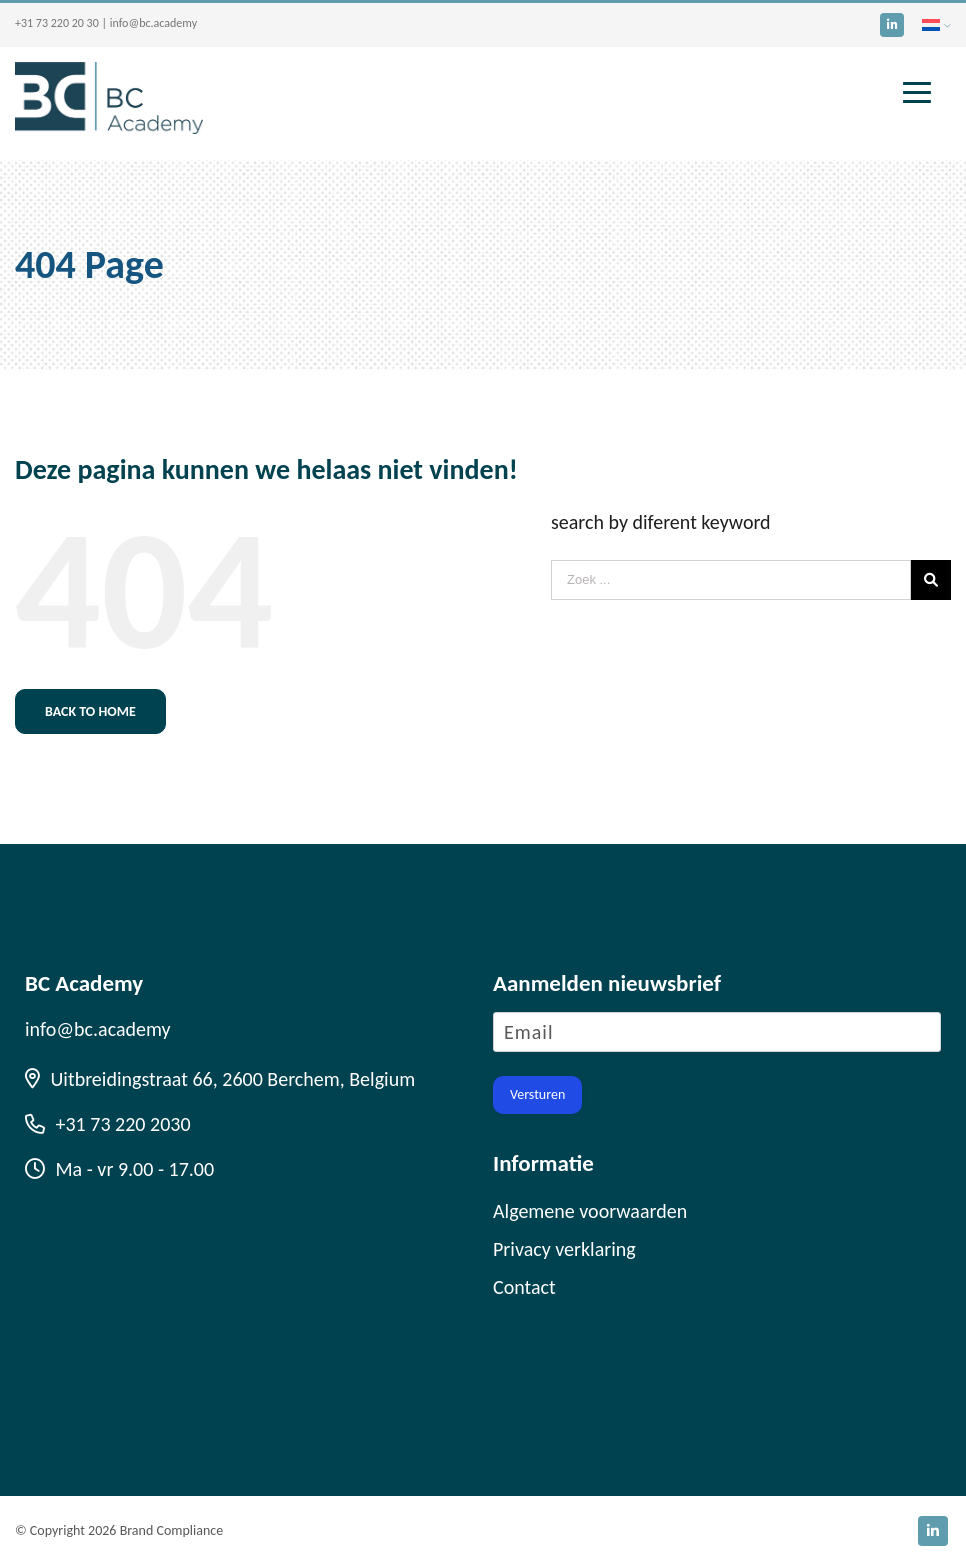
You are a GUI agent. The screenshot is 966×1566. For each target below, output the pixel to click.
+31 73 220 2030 (108, 1124)
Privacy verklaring (564, 1249)
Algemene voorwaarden (590, 1211)
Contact (524, 1287)
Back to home (90, 711)
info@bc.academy (153, 23)
